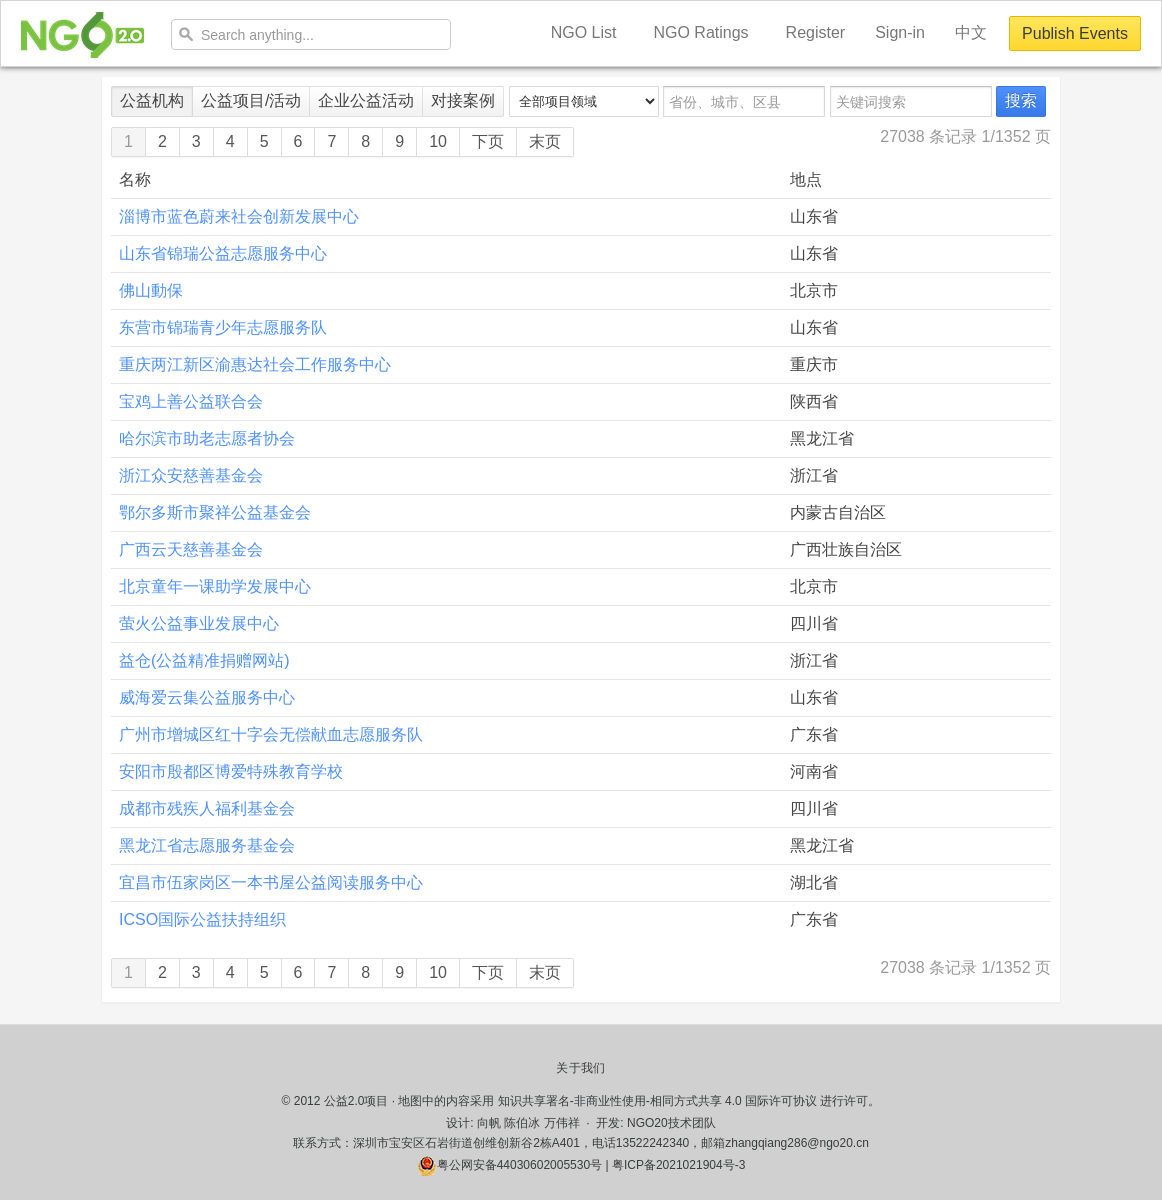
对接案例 (463, 100)
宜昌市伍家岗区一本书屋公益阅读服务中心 (271, 882)
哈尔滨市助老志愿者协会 (207, 438)
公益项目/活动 (251, 100)
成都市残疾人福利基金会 (207, 808)
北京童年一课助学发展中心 (215, 586)
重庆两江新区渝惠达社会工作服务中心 (255, 364)
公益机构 (152, 100)
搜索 (1021, 100)
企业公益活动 (366, 100)
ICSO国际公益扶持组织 (202, 919)
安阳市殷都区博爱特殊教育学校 (231, 771)
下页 (488, 141)
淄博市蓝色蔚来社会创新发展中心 (239, 216)
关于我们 (580, 1068)
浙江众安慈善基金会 (191, 475)
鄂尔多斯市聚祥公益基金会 (215, 512)
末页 (545, 141)
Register (816, 32)
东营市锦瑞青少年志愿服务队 (223, 327)
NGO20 (82, 35)
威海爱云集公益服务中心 (207, 697)
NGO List (584, 32)
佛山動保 (151, 290)
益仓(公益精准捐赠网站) (204, 660)
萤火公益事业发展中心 (199, 623)
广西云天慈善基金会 (191, 549)
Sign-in (900, 32)
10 (438, 141)
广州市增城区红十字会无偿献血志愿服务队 (271, 734)
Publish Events (1075, 33)
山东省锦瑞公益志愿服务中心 (223, 253)
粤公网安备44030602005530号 (509, 1165)
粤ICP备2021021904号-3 (678, 1165)
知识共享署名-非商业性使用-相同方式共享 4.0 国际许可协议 (657, 1101)
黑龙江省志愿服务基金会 (207, 845)
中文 (971, 32)
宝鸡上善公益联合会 (191, 401)
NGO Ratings (700, 32)
